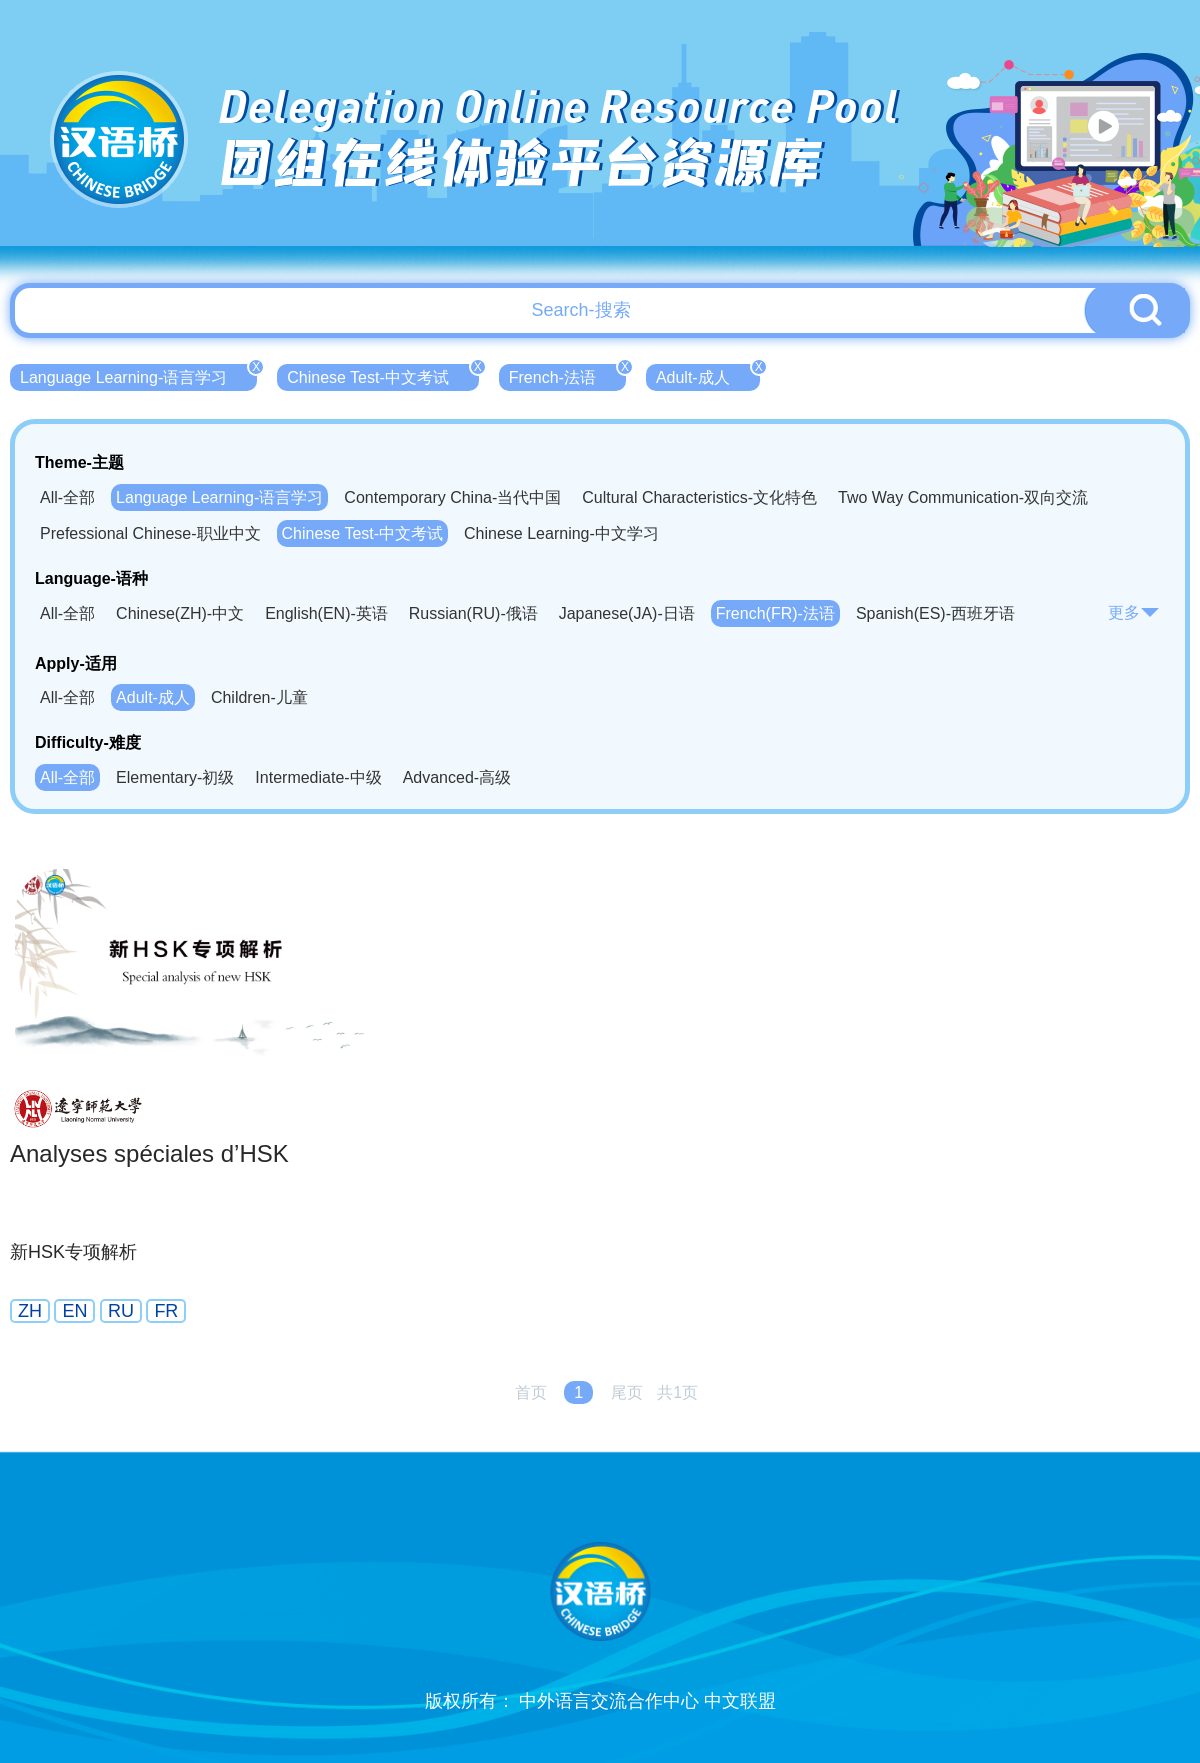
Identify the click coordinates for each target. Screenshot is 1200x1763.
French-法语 (567, 375)
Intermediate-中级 (318, 777)
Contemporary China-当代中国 (452, 497)
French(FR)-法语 (775, 613)
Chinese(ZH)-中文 (180, 613)
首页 (531, 1392)
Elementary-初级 (175, 777)
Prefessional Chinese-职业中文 (150, 533)
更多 (1134, 612)
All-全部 (67, 497)
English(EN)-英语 (326, 613)
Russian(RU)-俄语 (473, 613)
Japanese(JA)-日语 (627, 613)
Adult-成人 (708, 375)
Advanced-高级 (457, 777)
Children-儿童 (259, 697)
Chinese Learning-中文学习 (561, 533)
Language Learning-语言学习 (138, 375)
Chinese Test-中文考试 (383, 375)
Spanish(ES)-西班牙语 (935, 613)
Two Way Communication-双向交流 (963, 497)
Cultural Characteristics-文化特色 (699, 497)
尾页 (627, 1392)
